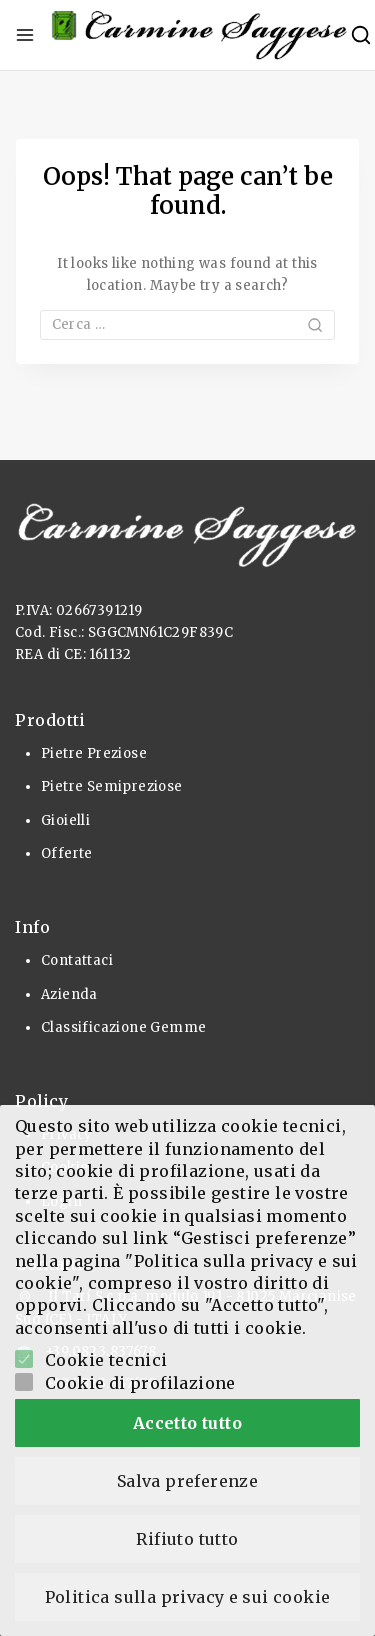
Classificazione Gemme (123, 1027)
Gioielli (65, 820)
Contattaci (77, 960)
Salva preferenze (187, 1481)
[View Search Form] (361, 35)
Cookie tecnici (106, 1360)
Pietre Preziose (94, 753)
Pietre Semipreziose (112, 786)
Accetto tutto (187, 1423)
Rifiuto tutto (187, 1539)
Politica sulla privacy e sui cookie (188, 1597)
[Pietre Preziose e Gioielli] (200, 35)
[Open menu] (25, 35)
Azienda (69, 994)
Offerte (67, 853)
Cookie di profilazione (140, 1383)
